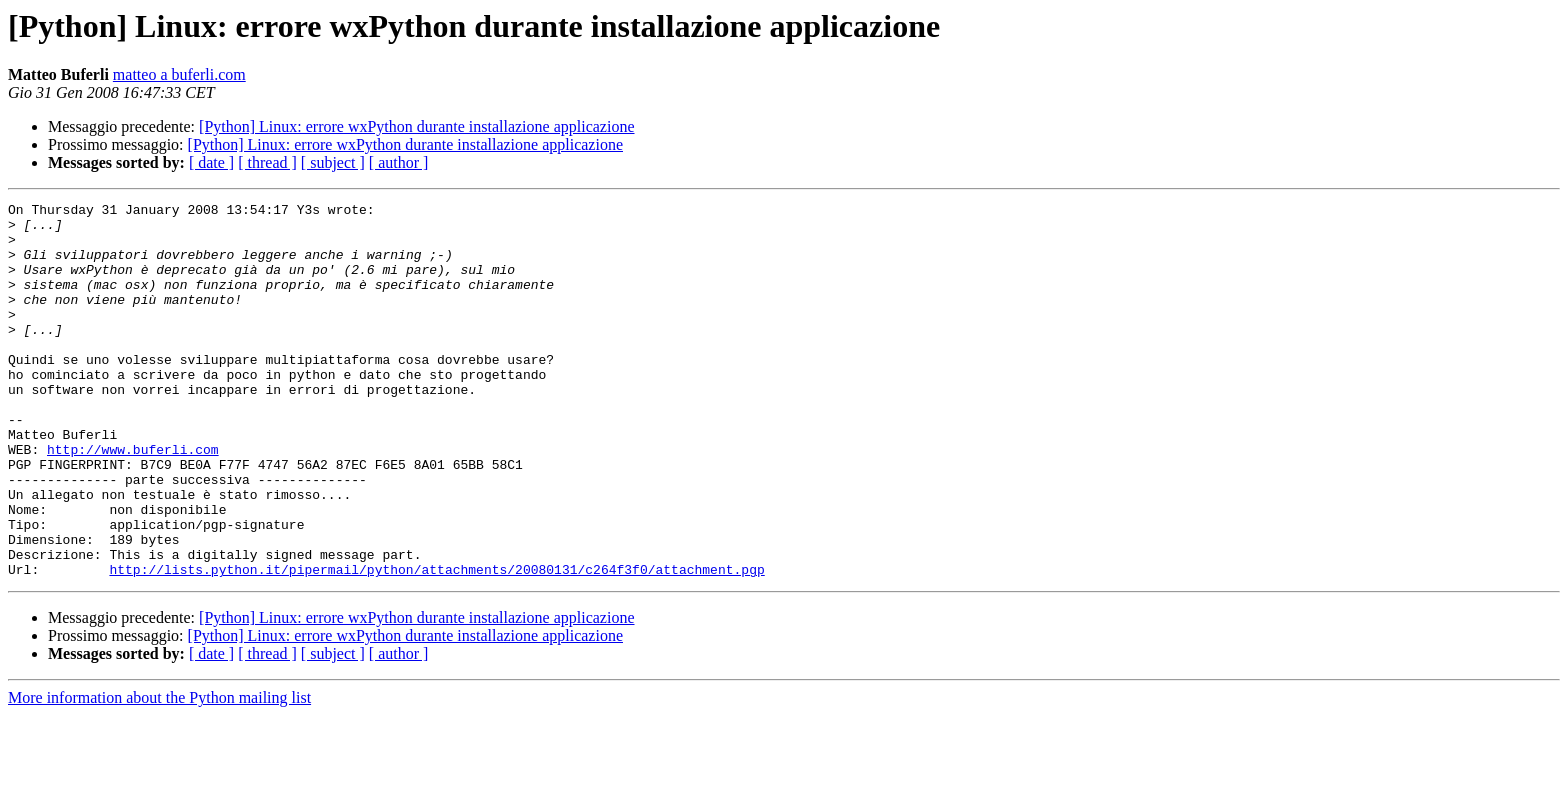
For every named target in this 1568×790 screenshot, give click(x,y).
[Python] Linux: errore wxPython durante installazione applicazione (416, 126)
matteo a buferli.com (179, 74)
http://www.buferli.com (133, 500)
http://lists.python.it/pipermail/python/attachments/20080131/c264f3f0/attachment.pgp (436, 644)
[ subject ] (333, 162)
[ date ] (211, 162)
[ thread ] (267, 162)
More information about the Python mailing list (159, 772)
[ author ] (399, 162)
